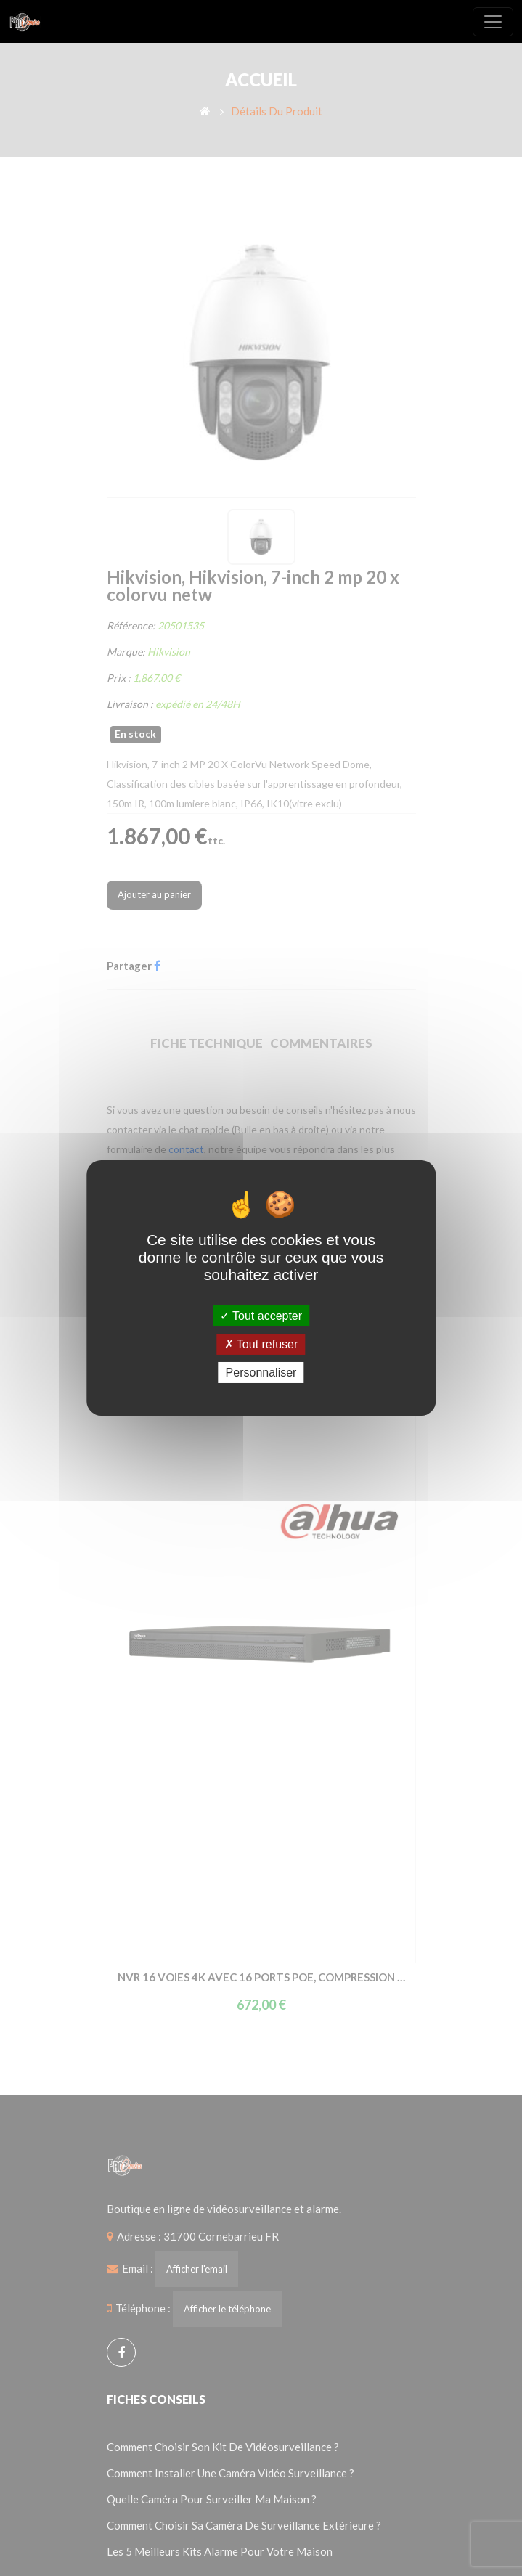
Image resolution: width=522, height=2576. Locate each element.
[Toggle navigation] (493, 21)
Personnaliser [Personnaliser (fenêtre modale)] (261, 1372)
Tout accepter (261, 1315)
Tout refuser (261, 1344)
